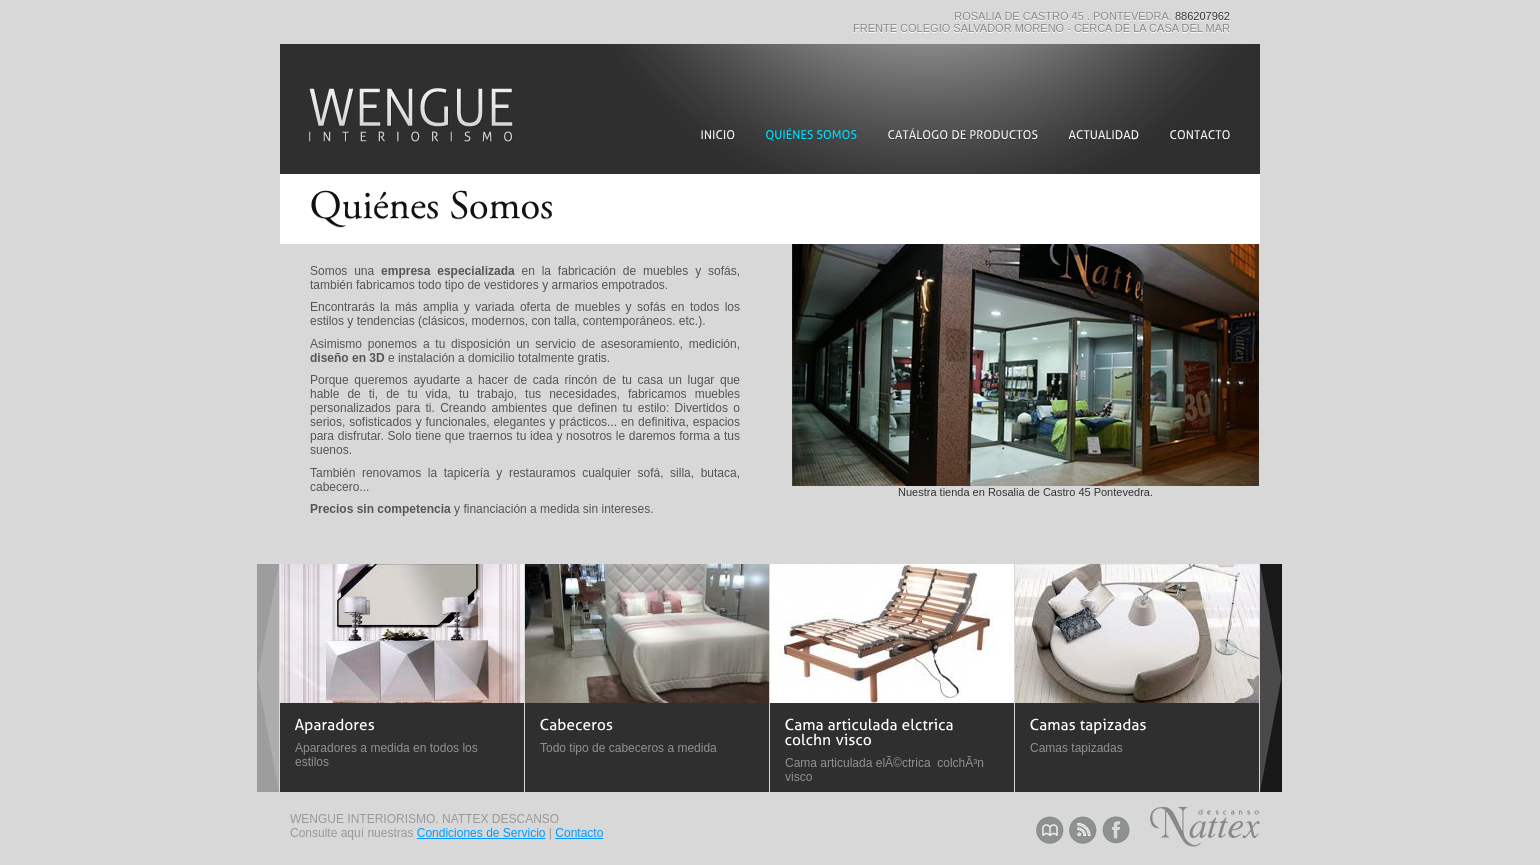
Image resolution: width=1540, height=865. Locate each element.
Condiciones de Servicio (481, 833)
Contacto (579, 833)
